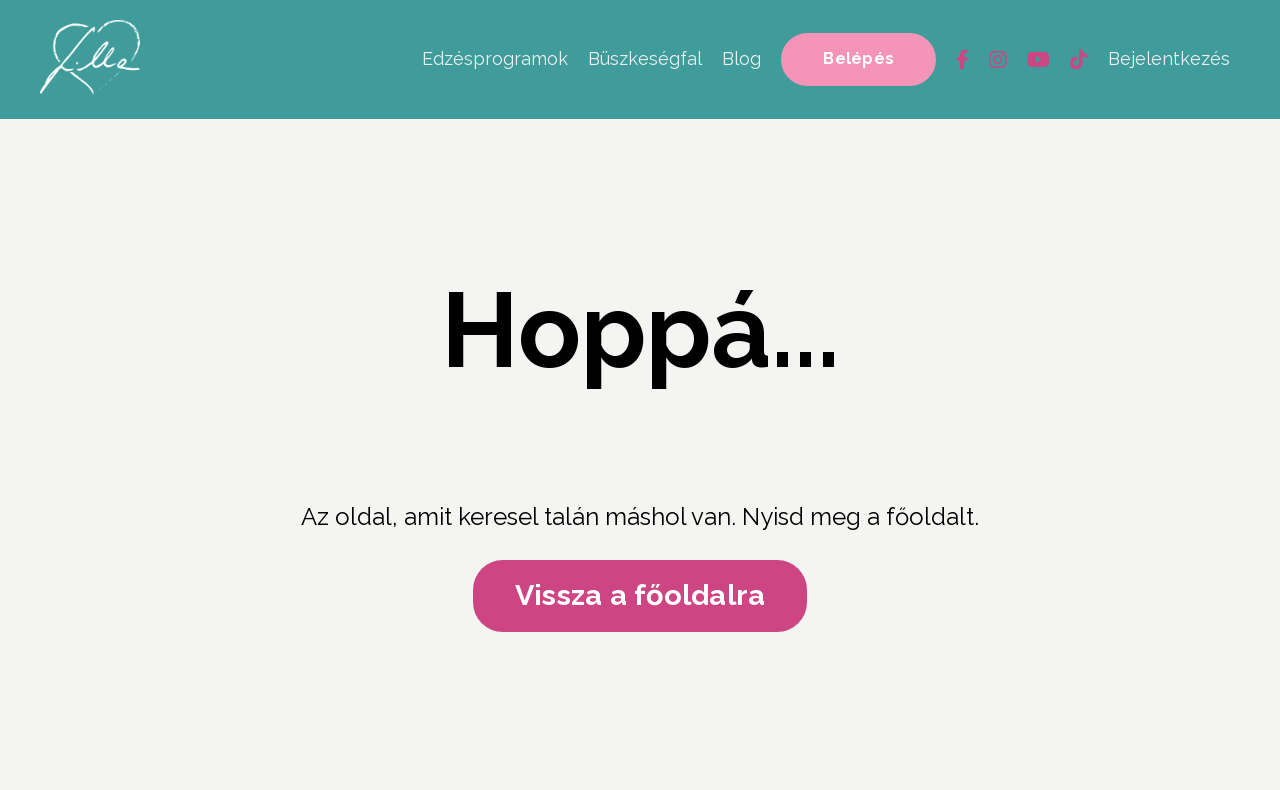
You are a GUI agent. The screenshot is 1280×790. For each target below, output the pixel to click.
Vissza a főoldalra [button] (640, 596)
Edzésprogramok (495, 58)
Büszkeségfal (645, 58)
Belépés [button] (858, 58)
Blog (741, 58)
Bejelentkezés (1169, 58)
